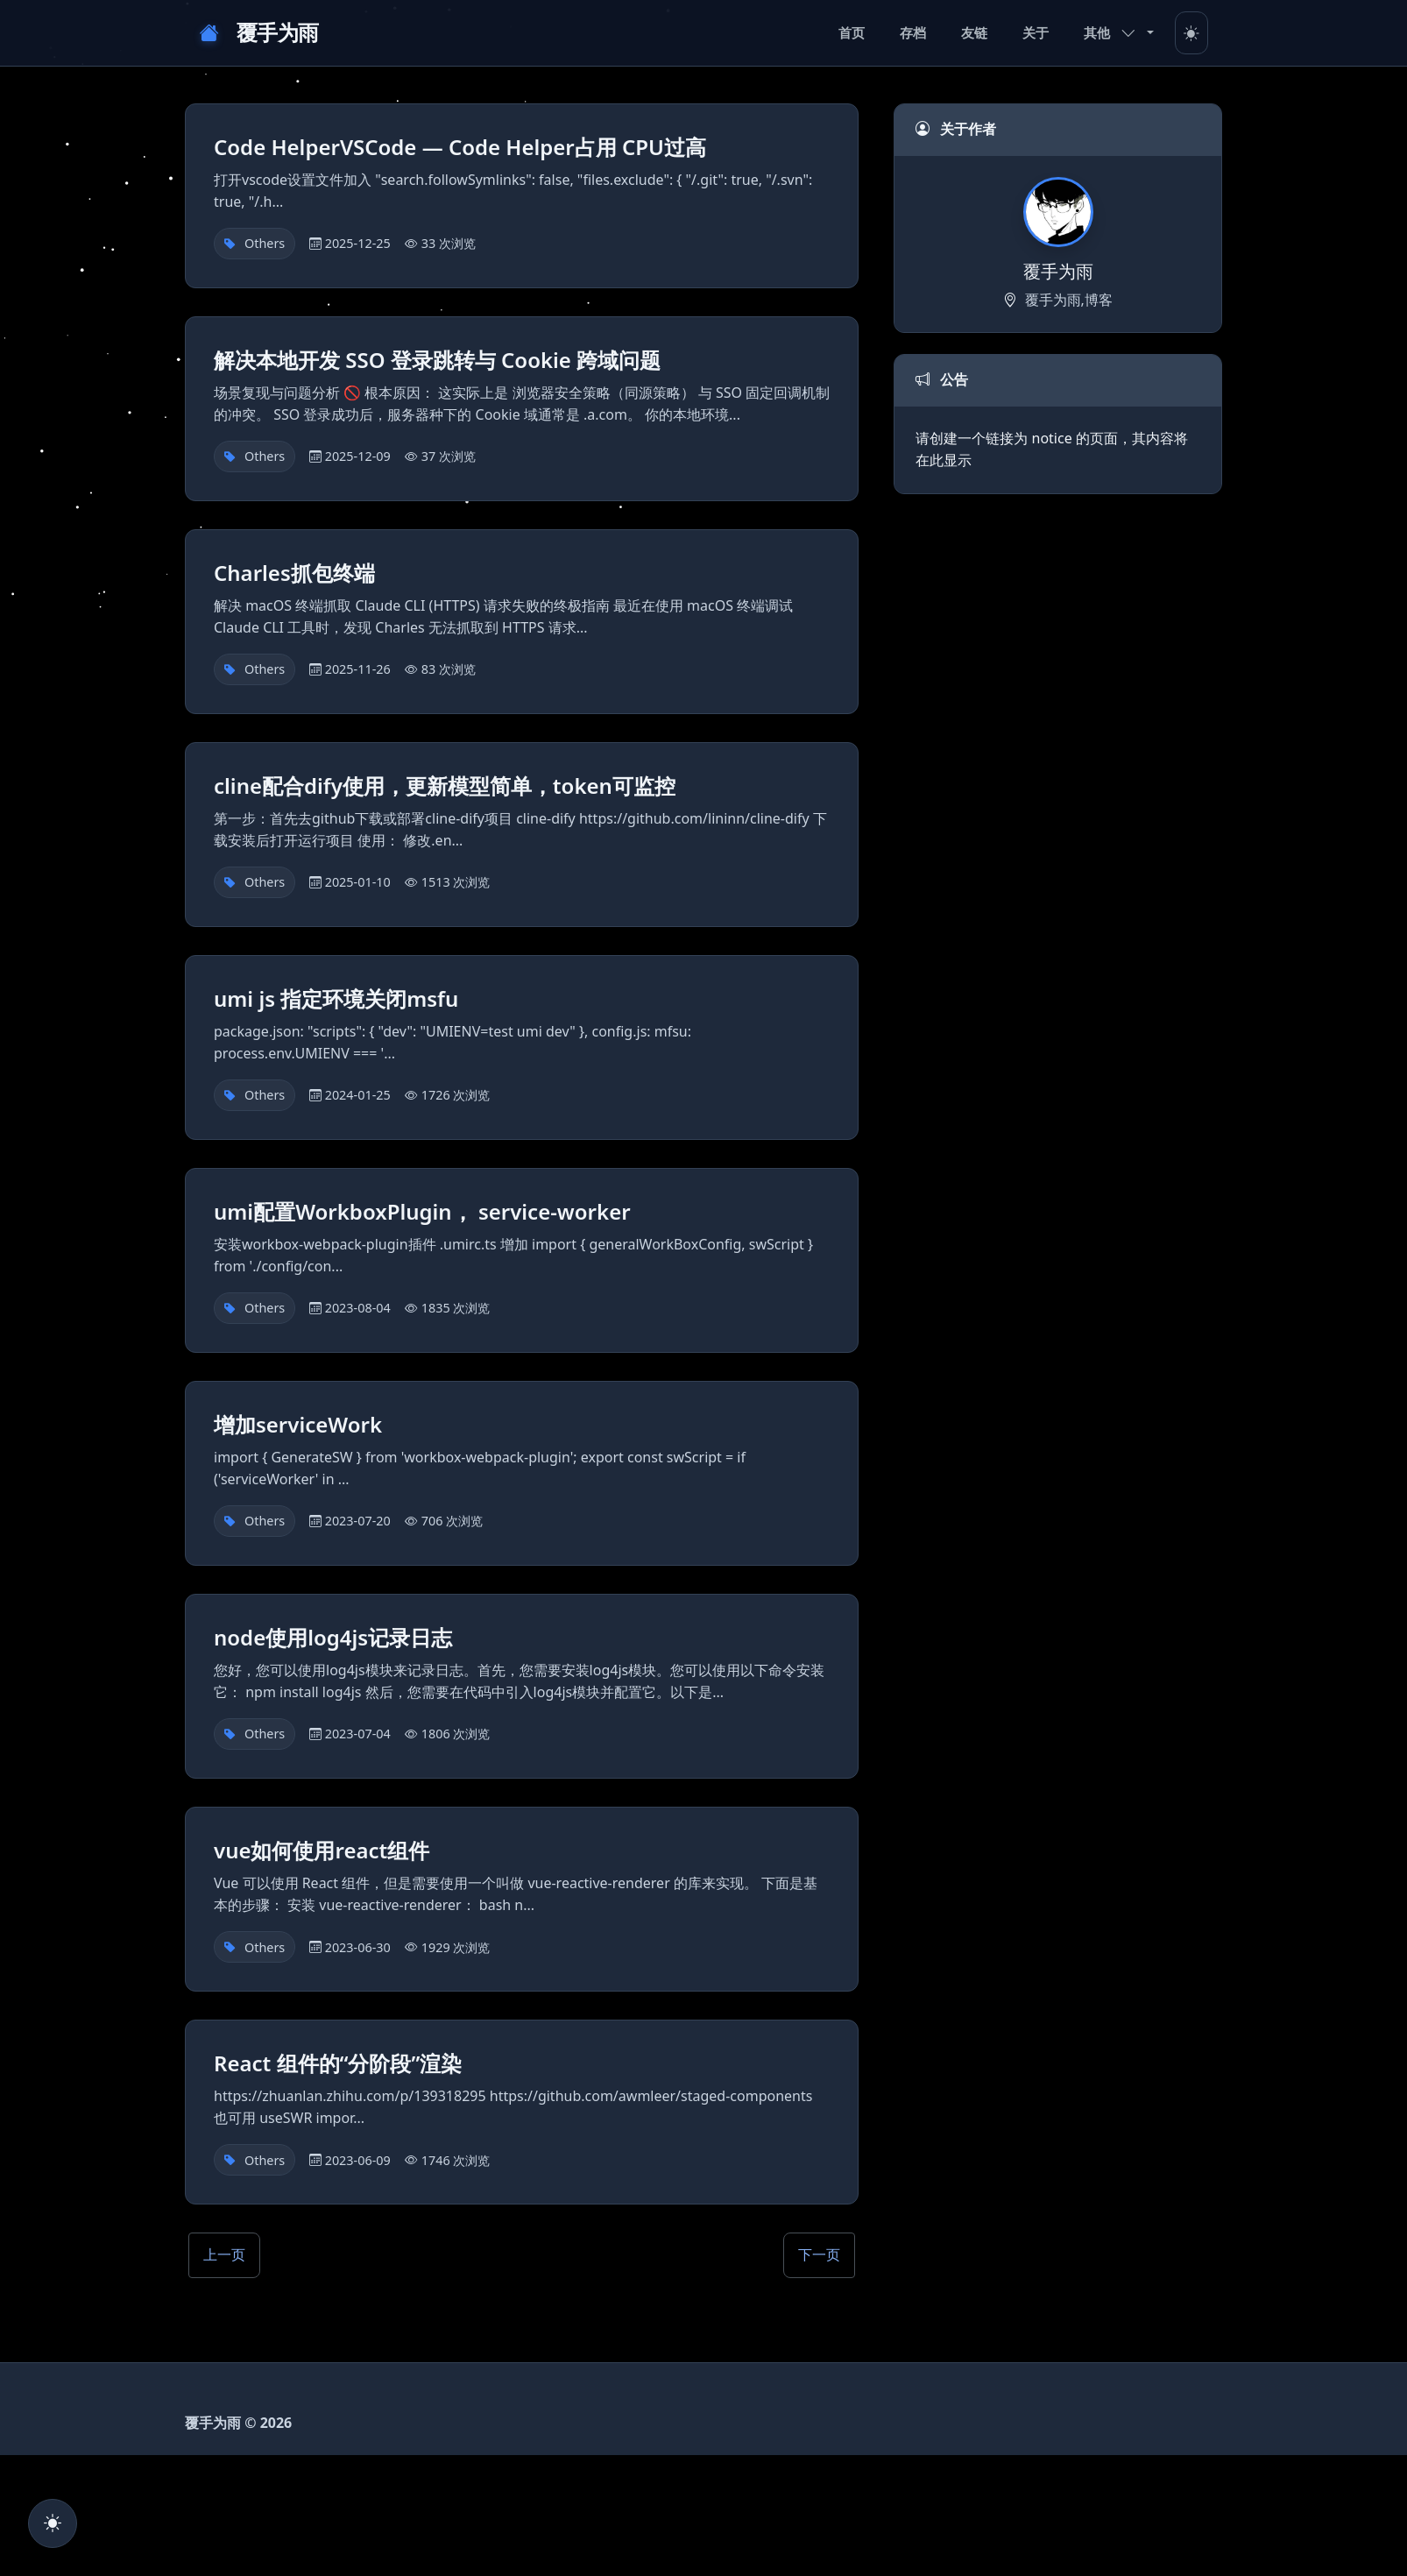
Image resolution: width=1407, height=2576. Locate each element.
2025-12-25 (358, 245)
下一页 (819, 2257)
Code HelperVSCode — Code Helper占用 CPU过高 (460, 149)
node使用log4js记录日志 (333, 1639)
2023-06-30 (358, 1950)
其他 (1110, 32)
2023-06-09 (358, 2163)
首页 (851, 32)
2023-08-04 (358, 1310)
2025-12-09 (358, 458)
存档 (913, 32)
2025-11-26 (358, 671)
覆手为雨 (259, 33)
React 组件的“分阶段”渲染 (338, 2065)
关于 (1035, 32)
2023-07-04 (358, 1736)
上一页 (224, 2257)
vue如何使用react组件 (321, 1852)
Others (264, 245)
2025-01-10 (358, 884)
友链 (974, 32)
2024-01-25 (358, 1097)
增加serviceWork (298, 1426)
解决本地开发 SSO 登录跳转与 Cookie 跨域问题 (437, 362)
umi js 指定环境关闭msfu (336, 1001)
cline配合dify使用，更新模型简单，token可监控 (444, 788)
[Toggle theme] (1191, 32)
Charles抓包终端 (294, 575)
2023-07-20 (358, 1523)
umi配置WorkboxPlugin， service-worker (422, 1214)
